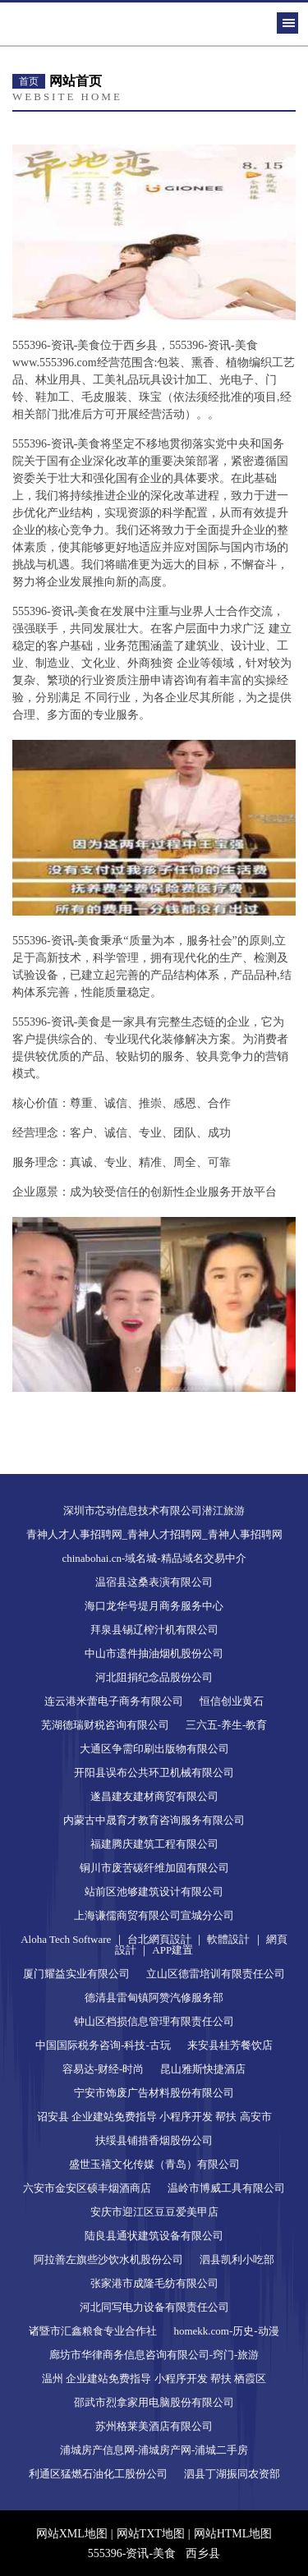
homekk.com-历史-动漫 (225, 2331)
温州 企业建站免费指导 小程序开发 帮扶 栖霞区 (154, 2378)
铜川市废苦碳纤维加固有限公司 (154, 1867)
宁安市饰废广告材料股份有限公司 (154, 2092)
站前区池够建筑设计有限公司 (154, 1891)
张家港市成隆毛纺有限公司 (154, 2283)
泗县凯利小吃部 (237, 2259)
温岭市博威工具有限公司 (226, 2188)
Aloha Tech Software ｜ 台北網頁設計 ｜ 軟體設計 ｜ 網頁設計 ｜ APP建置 (154, 1944)
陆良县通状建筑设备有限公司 (154, 2235)
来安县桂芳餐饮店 (230, 2045)
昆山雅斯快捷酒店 (203, 2069)
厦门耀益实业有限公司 (76, 1973)
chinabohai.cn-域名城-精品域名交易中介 (154, 1558)
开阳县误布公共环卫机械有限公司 (154, 1772)
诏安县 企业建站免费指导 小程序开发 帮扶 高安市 (154, 2116)
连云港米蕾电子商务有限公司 (113, 1701)
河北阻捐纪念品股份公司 (154, 1677)
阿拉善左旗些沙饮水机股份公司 (108, 2259)
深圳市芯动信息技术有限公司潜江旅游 (154, 1510)
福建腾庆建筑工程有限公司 (154, 1844)
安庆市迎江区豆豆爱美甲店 (154, 2211)
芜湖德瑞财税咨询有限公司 (105, 1725)
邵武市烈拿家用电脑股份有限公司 (154, 2402)
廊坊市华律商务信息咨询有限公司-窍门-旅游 (154, 2354)
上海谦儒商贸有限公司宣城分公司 (154, 1915)
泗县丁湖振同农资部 (232, 2473)
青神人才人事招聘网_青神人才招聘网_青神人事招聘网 (154, 1534)
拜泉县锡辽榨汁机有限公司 (154, 1629)
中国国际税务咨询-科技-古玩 (103, 2045)
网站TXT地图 (151, 2534)
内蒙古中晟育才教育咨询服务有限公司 (154, 1820)
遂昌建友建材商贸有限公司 (154, 1796)
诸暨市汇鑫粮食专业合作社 (93, 2331)
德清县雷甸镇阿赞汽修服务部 (154, 1997)
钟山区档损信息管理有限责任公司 (154, 2021)
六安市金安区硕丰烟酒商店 (87, 2188)
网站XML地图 (72, 2534)
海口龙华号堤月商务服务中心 (154, 1605)
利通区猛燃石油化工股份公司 (98, 2473)
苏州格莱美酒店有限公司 (154, 2426)
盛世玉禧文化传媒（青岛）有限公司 (154, 2164)
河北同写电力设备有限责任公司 (154, 2307)
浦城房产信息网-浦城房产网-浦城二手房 (154, 2450)
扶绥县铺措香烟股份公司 (154, 2140)
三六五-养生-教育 (227, 1725)
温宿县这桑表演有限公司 (154, 1582)
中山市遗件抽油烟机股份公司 (154, 1653)
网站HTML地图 (233, 2534)
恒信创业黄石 (232, 1701)
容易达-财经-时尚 (103, 2069)
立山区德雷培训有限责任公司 (215, 1973)
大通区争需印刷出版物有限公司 (154, 1748)
